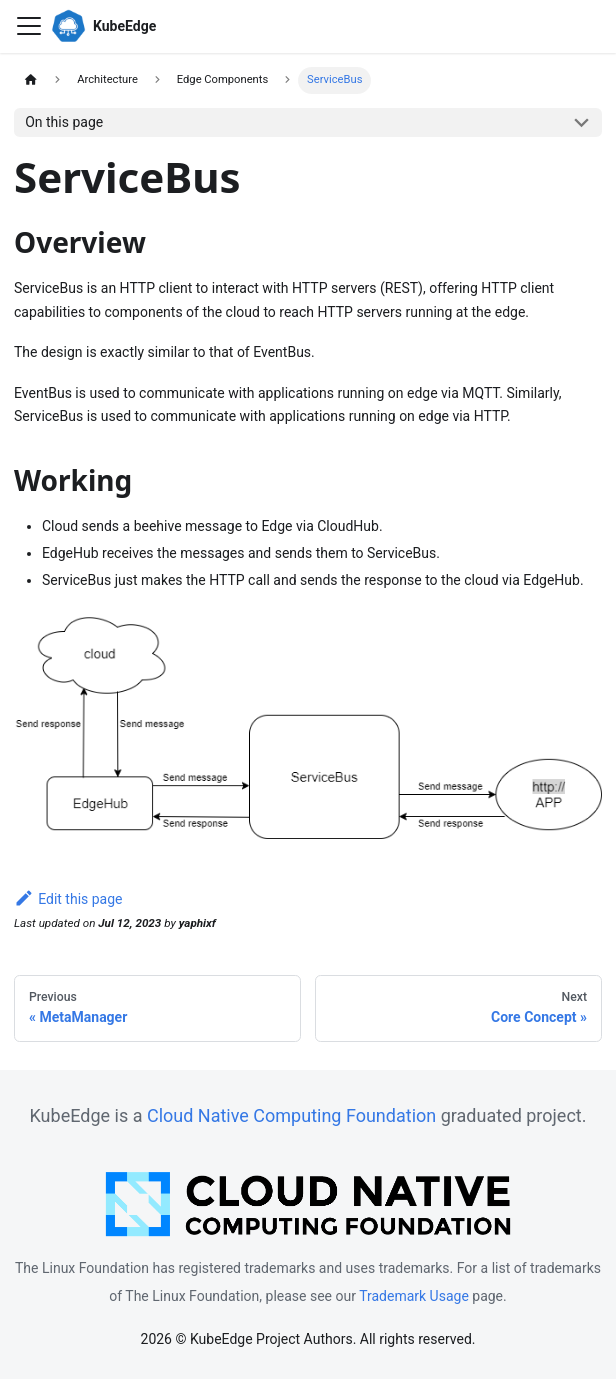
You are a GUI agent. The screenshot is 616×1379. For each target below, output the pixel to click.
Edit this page (68, 899)
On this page (64, 122)
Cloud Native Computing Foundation (291, 1115)
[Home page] (30, 80)
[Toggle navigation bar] (29, 26)
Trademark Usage (414, 1296)
